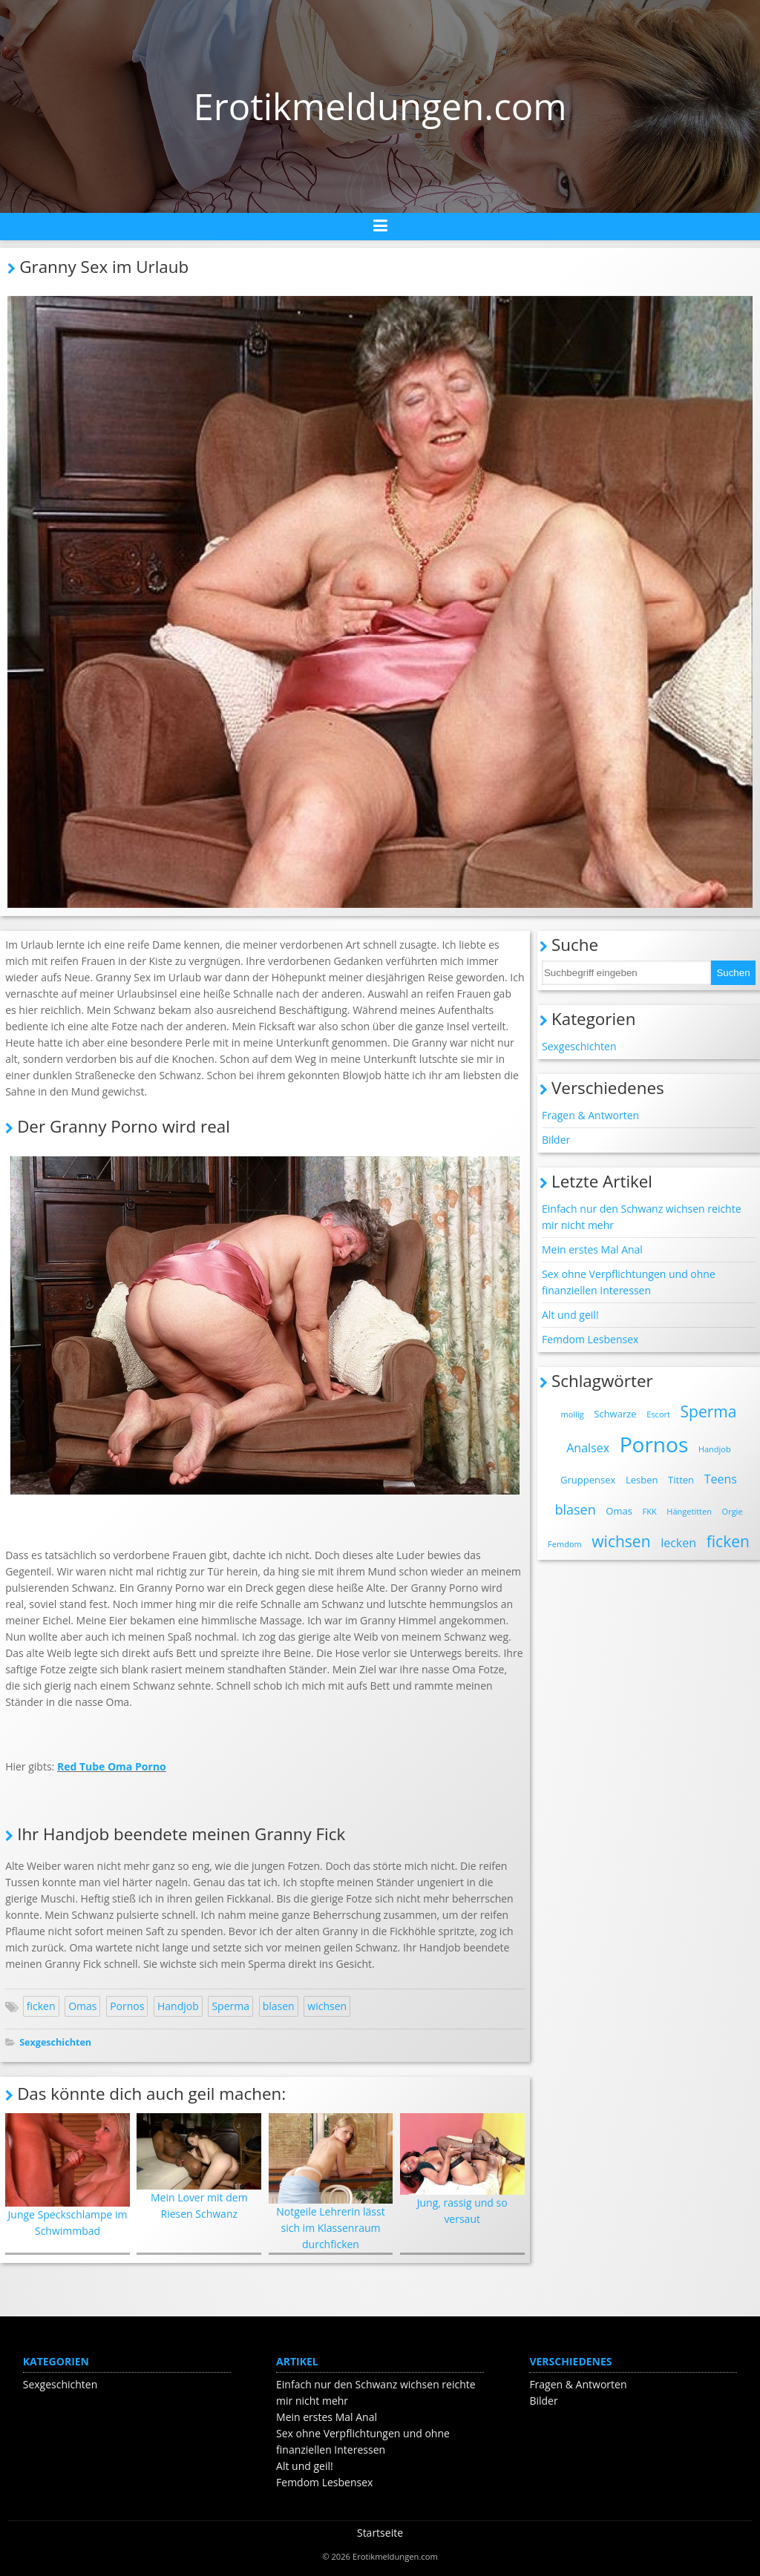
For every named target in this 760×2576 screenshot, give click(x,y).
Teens (720, 1479)
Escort (658, 1414)
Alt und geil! (570, 1315)
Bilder (556, 1140)
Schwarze (615, 1413)
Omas (82, 2006)
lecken (678, 1543)
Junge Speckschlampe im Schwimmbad (67, 2175)
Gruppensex (587, 1479)
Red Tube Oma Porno (111, 1766)
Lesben (642, 1479)
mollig (572, 1414)
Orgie (732, 1511)
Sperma (230, 2006)
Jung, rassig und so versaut (462, 2169)
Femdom (565, 1543)
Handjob (178, 2006)
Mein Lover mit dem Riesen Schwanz (199, 2167)
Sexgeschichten (55, 2042)
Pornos (127, 2006)
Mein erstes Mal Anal (592, 1249)
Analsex (587, 1448)
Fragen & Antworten (590, 1115)
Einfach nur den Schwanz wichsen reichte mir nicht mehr (641, 1217)
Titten (681, 1479)
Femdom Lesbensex (590, 1339)
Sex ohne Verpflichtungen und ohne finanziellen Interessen (628, 1282)
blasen (279, 2006)
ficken (41, 2006)
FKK (650, 1511)
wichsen (327, 2006)
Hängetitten (689, 1511)
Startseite (380, 2533)
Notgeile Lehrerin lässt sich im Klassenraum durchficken (331, 2182)
